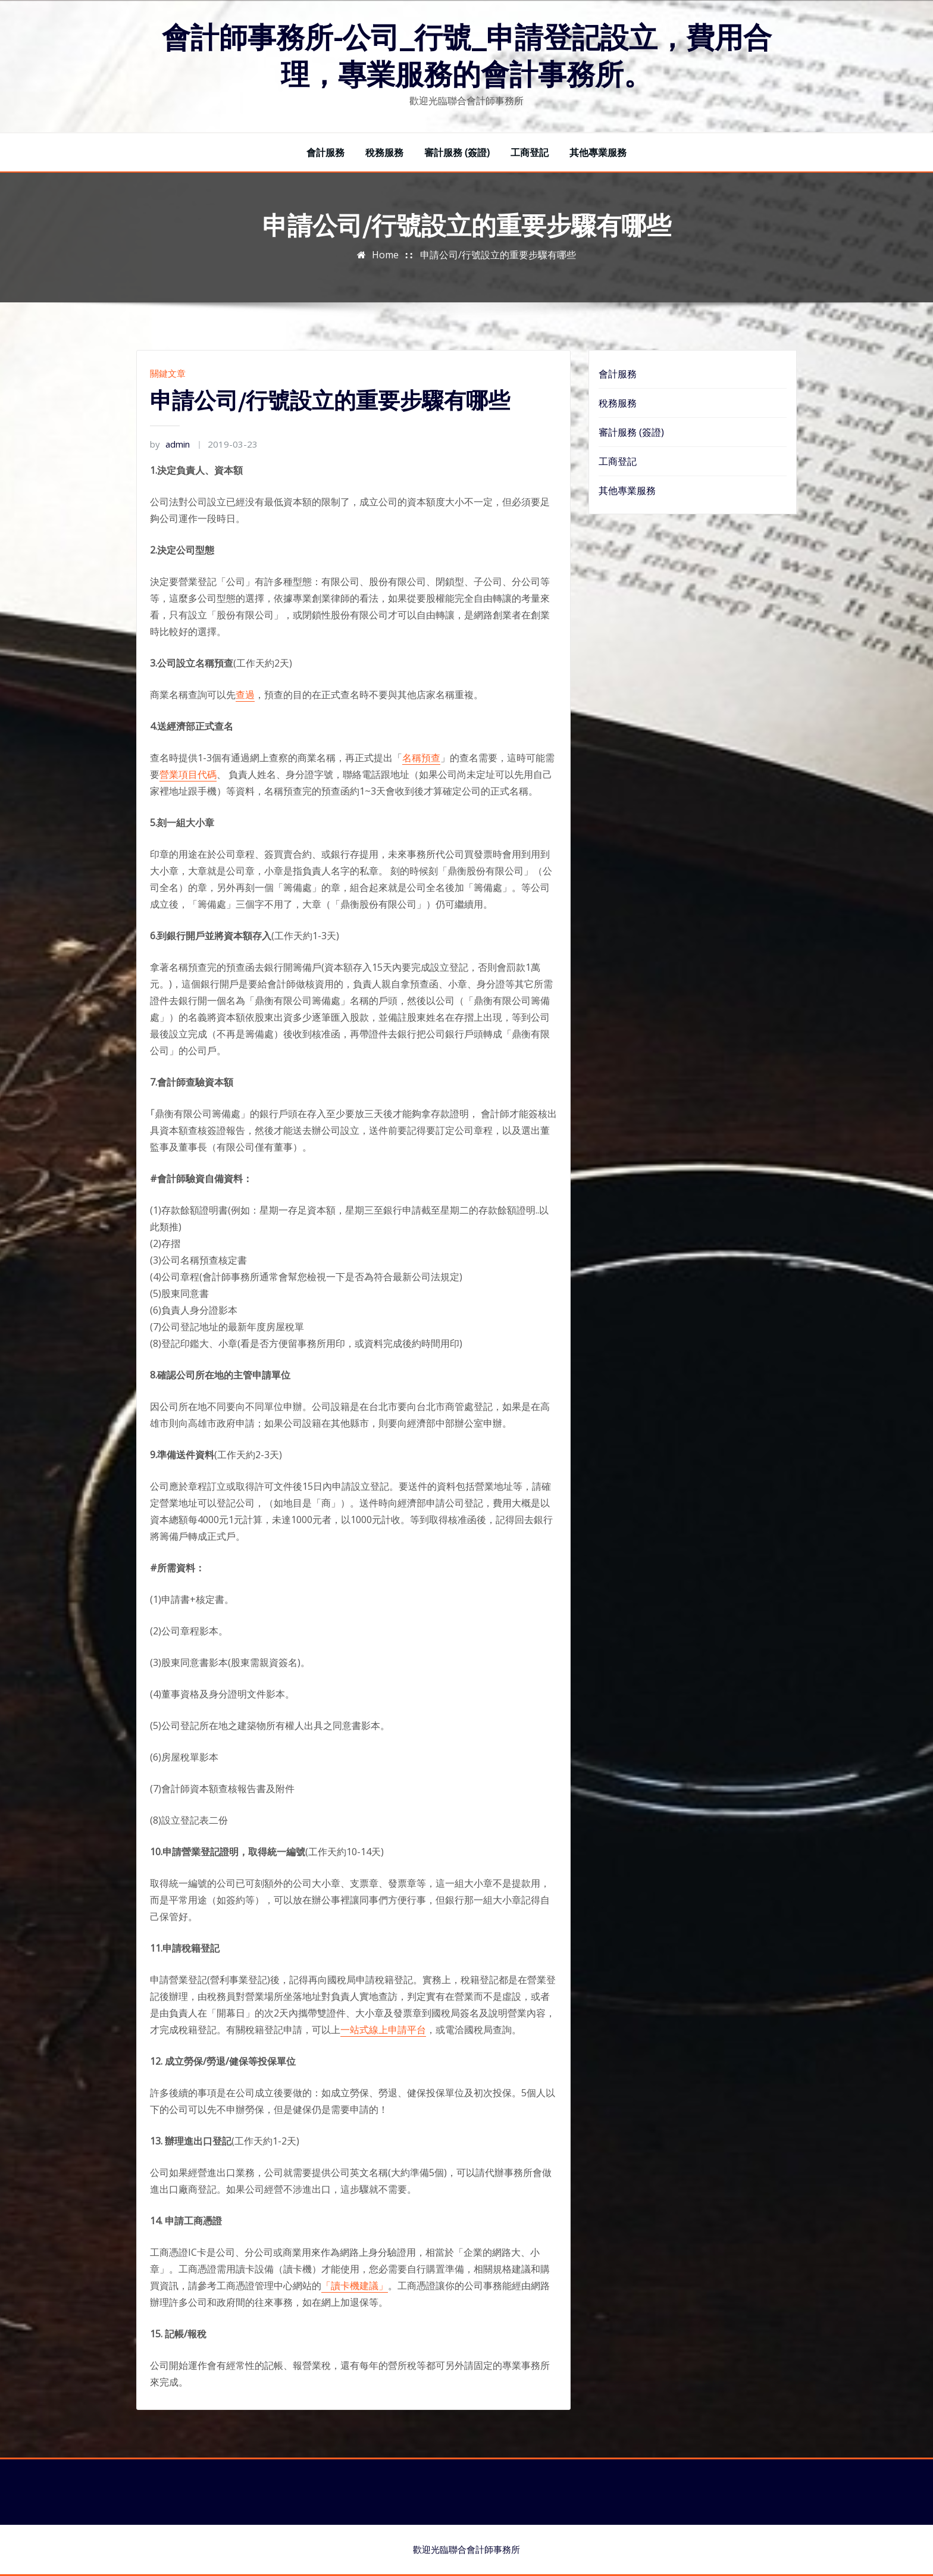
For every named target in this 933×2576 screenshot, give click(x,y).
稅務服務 (384, 152)
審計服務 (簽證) (457, 152)
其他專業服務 (598, 152)
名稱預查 (421, 757)
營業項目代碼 (188, 774)
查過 (245, 694)
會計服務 (325, 152)
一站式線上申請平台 (383, 2029)
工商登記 (530, 152)
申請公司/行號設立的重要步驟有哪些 (498, 254)
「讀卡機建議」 (354, 2285)
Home (385, 254)
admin (170, 444)
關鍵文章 (168, 373)
